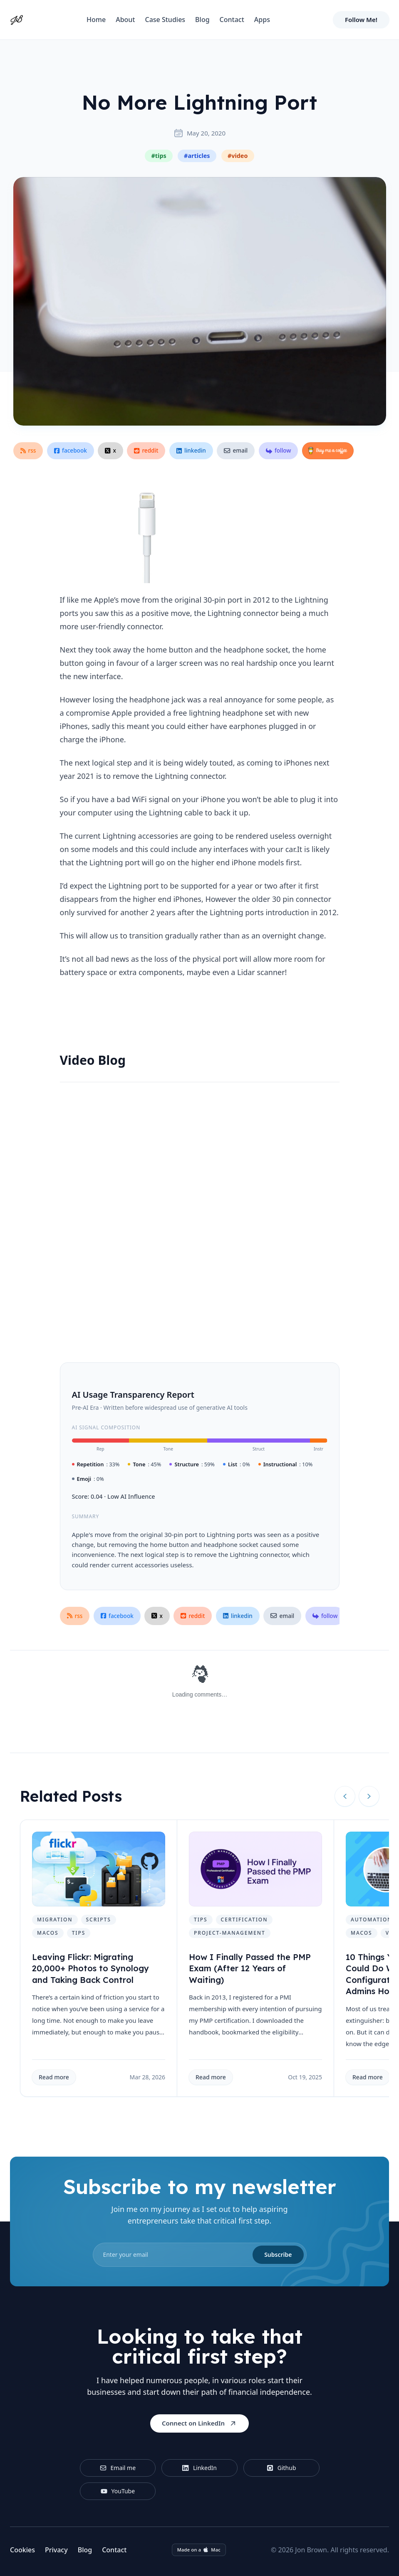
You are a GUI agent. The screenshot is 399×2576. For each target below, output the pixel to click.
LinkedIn (199, 2468)
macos (48, 1932)
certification (244, 1919)
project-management (229, 1932)
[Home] (16, 19)
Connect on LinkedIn (199, 2423)
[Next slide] (369, 1796)
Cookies (22, 2549)
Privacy (56, 2549)
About (125, 19)
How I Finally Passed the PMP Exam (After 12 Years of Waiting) (250, 1968)
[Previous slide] (345, 1796)
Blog (202, 19)
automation (371, 1919)
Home (96, 19)
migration (55, 1919)
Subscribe (278, 2254)
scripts (98, 1919)
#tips (158, 156)
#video (238, 156)
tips (79, 1932)
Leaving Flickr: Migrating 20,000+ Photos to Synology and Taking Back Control (90, 1968)
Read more (54, 2077)
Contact (232, 19)
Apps (262, 19)
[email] (199, 2254)
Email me (118, 2468)
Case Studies (165, 19)
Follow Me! (361, 19)
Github (281, 2468)
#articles (197, 156)
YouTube (118, 2491)
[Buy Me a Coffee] (328, 450)
